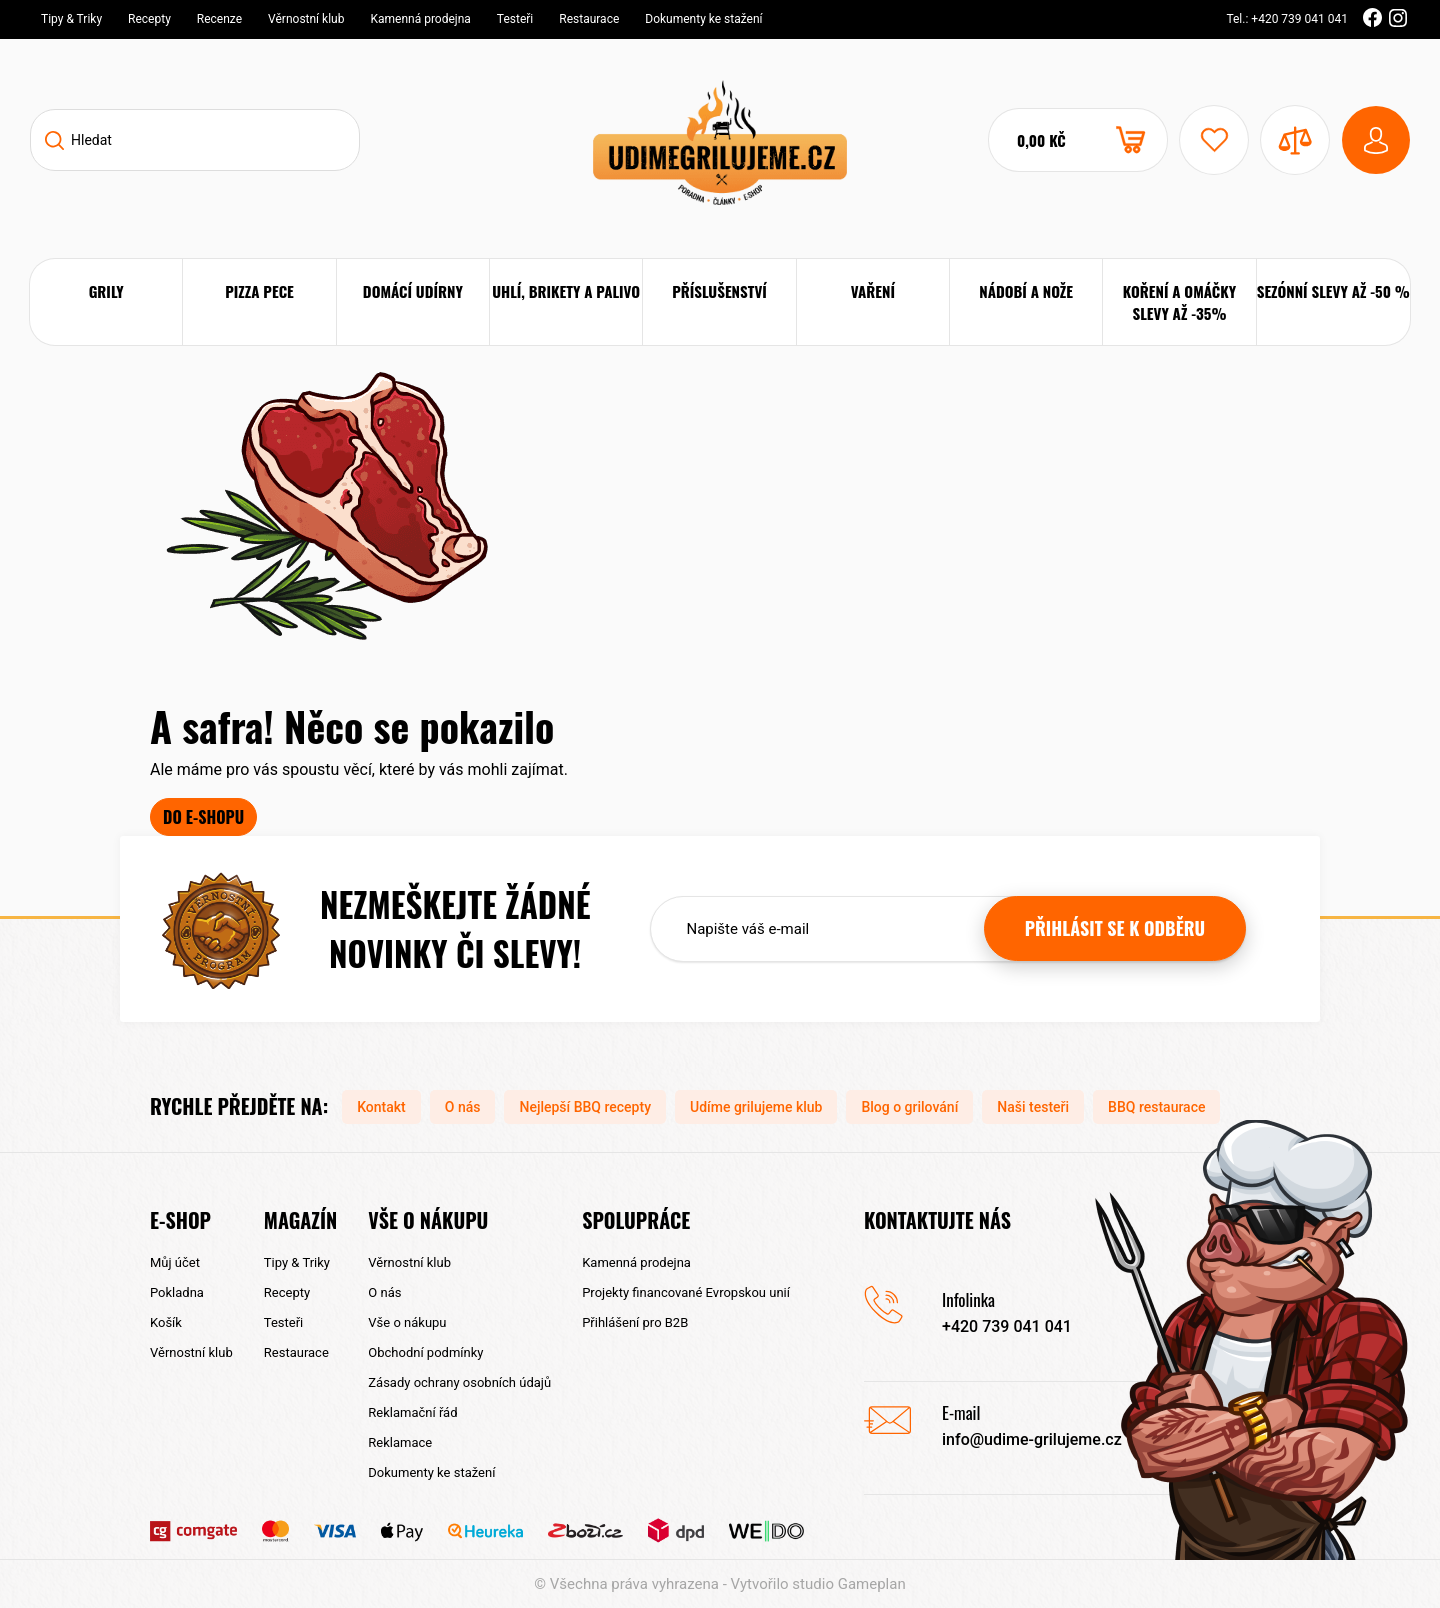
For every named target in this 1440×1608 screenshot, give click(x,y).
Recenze (219, 19)
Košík (166, 1322)
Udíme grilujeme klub (756, 1107)
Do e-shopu (203, 817)
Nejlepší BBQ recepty (585, 1107)
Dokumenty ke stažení (703, 19)
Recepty (149, 19)
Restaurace (589, 19)
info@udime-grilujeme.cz (1032, 1439)
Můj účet (175, 1262)
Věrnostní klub (306, 19)
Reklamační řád (412, 1412)
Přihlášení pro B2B (635, 1322)
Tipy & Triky (71, 19)
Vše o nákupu (407, 1322)
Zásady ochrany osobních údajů (459, 1382)
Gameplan (872, 1584)
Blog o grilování (909, 1107)
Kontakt (381, 1107)
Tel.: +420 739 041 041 (1287, 19)
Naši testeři (1033, 1107)
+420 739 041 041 (1007, 1326)
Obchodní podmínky (425, 1352)
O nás (463, 1107)
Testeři (515, 19)
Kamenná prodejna (420, 19)
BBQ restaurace (1156, 1107)
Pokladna (177, 1292)
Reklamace (400, 1442)
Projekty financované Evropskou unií (686, 1292)
